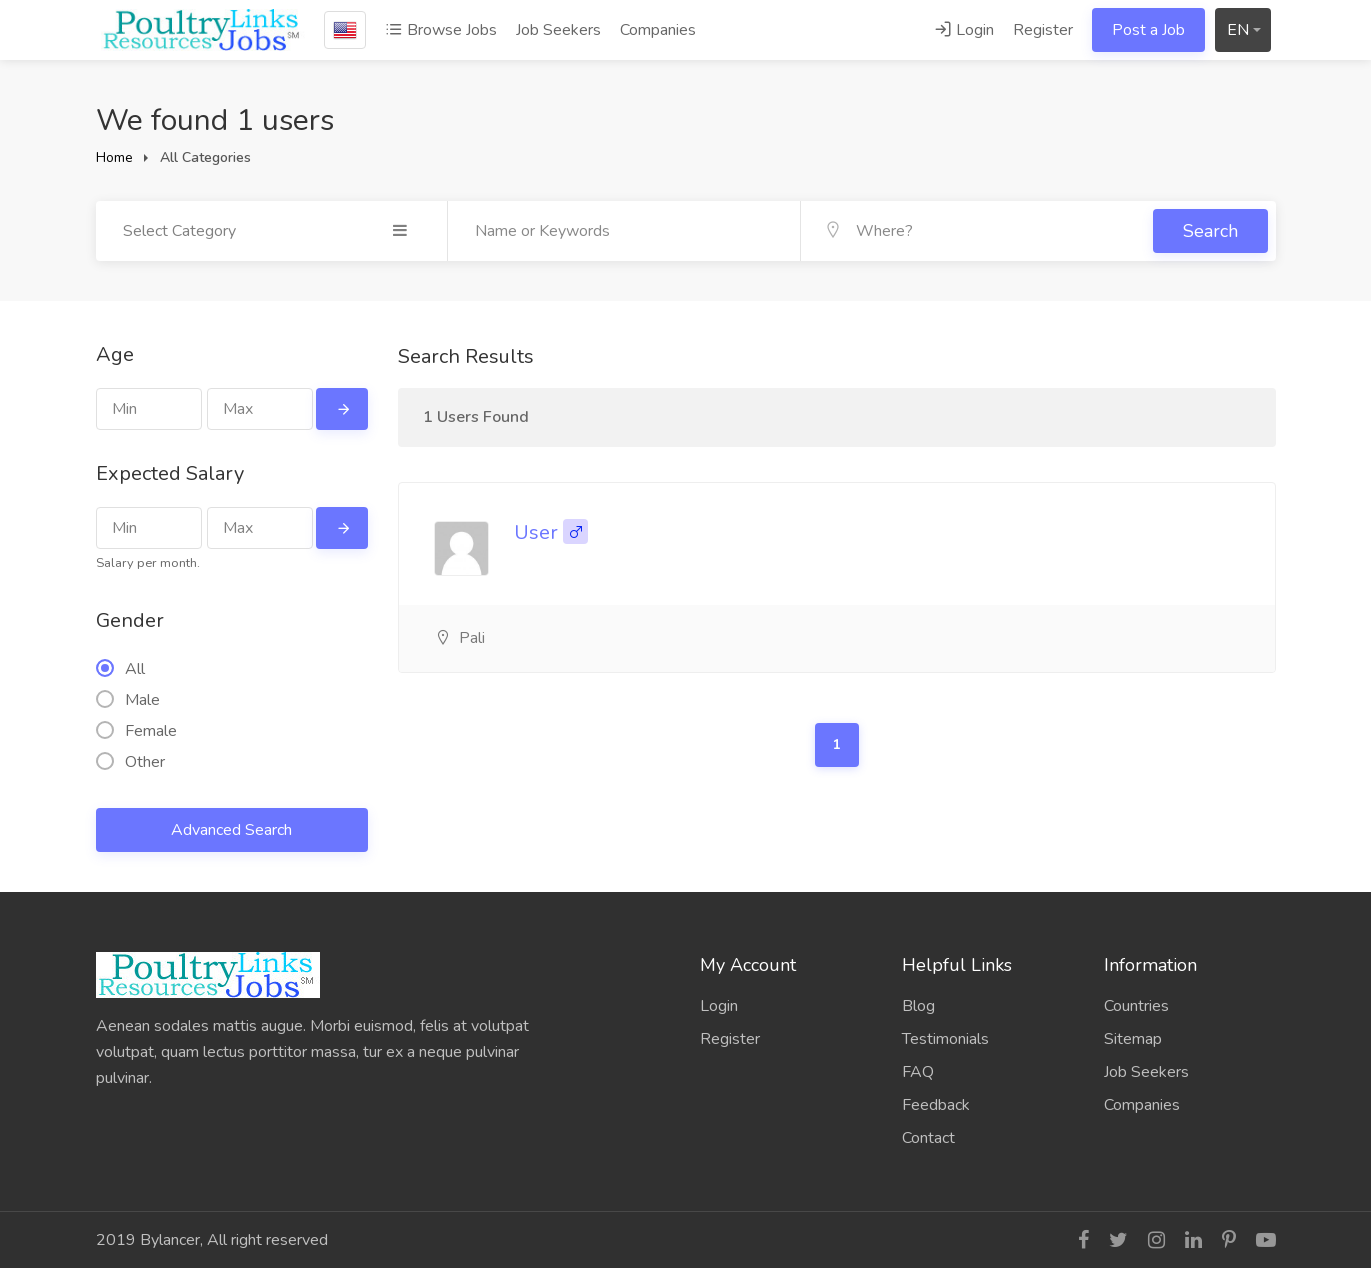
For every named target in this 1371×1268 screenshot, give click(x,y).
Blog (918, 1006)
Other (130, 762)
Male (128, 700)
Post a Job (1148, 30)
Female (136, 731)
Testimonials (945, 1039)
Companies (658, 30)
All (120, 669)
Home (114, 157)
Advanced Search (231, 830)
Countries (1136, 1006)
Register (1043, 30)
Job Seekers (558, 30)
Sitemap (1133, 1039)
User (536, 532)
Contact (928, 1138)
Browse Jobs (441, 30)
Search (1210, 231)
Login (964, 30)
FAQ (918, 1072)
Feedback (936, 1105)
